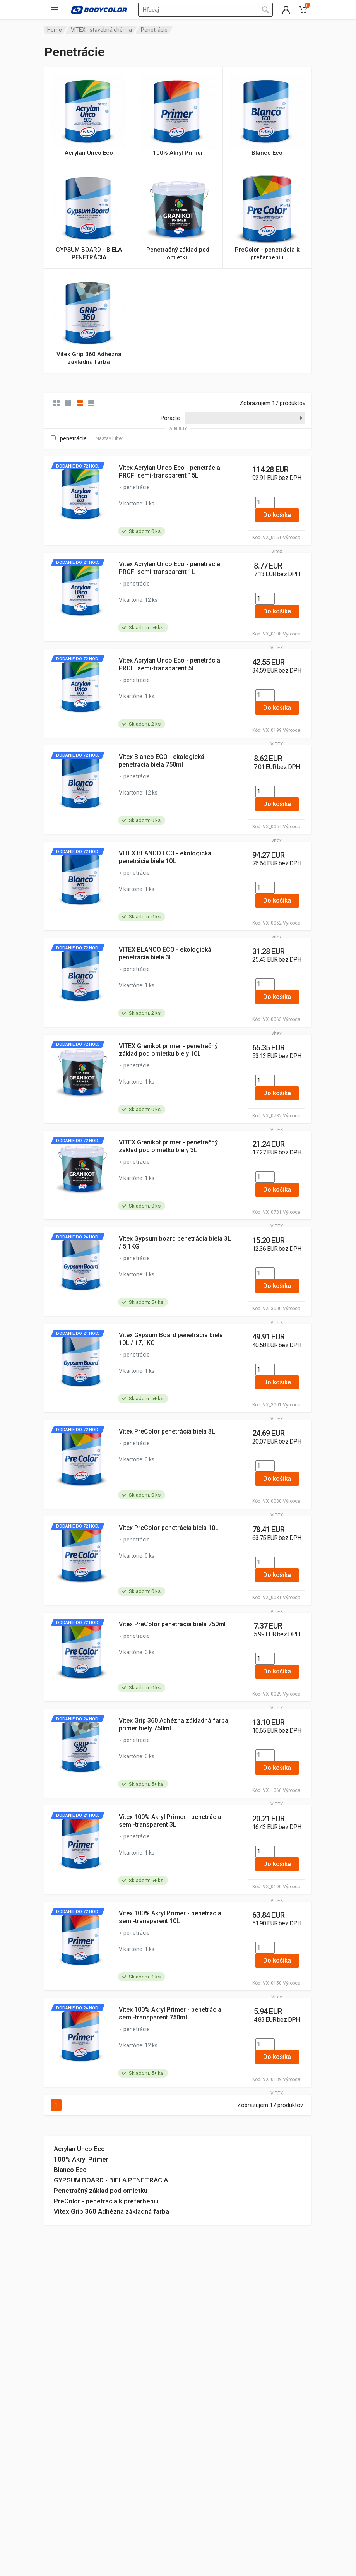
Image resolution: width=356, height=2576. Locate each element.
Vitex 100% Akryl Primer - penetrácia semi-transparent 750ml (170, 2013)
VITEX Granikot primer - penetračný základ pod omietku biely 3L (168, 1146)
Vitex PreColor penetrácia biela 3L (167, 1431)
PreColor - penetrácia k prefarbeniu (106, 2201)
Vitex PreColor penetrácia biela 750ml (172, 1624)
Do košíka (277, 515)
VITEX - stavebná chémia (101, 30)
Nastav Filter (109, 438)
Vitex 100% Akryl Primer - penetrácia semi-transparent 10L (170, 1917)
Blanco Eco (70, 2170)
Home (54, 30)
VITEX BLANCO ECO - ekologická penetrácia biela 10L (165, 857)
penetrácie (73, 438)
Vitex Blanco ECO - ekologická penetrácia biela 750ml (161, 760)
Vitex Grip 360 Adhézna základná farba (111, 2211)
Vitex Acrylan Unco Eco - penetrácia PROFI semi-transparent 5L (169, 664)
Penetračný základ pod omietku (100, 2190)
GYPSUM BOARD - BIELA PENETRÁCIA (111, 2180)
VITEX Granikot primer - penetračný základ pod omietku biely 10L (168, 1049)
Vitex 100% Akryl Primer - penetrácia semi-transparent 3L (170, 1820)
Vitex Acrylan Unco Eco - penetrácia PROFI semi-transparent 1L (169, 567)
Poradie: (171, 417)
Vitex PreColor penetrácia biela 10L (169, 1527)
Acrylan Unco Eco (79, 2149)
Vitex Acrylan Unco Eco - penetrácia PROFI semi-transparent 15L (169, 471)
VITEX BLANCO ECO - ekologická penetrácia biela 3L (165, 953)
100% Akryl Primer (81, 2159)
